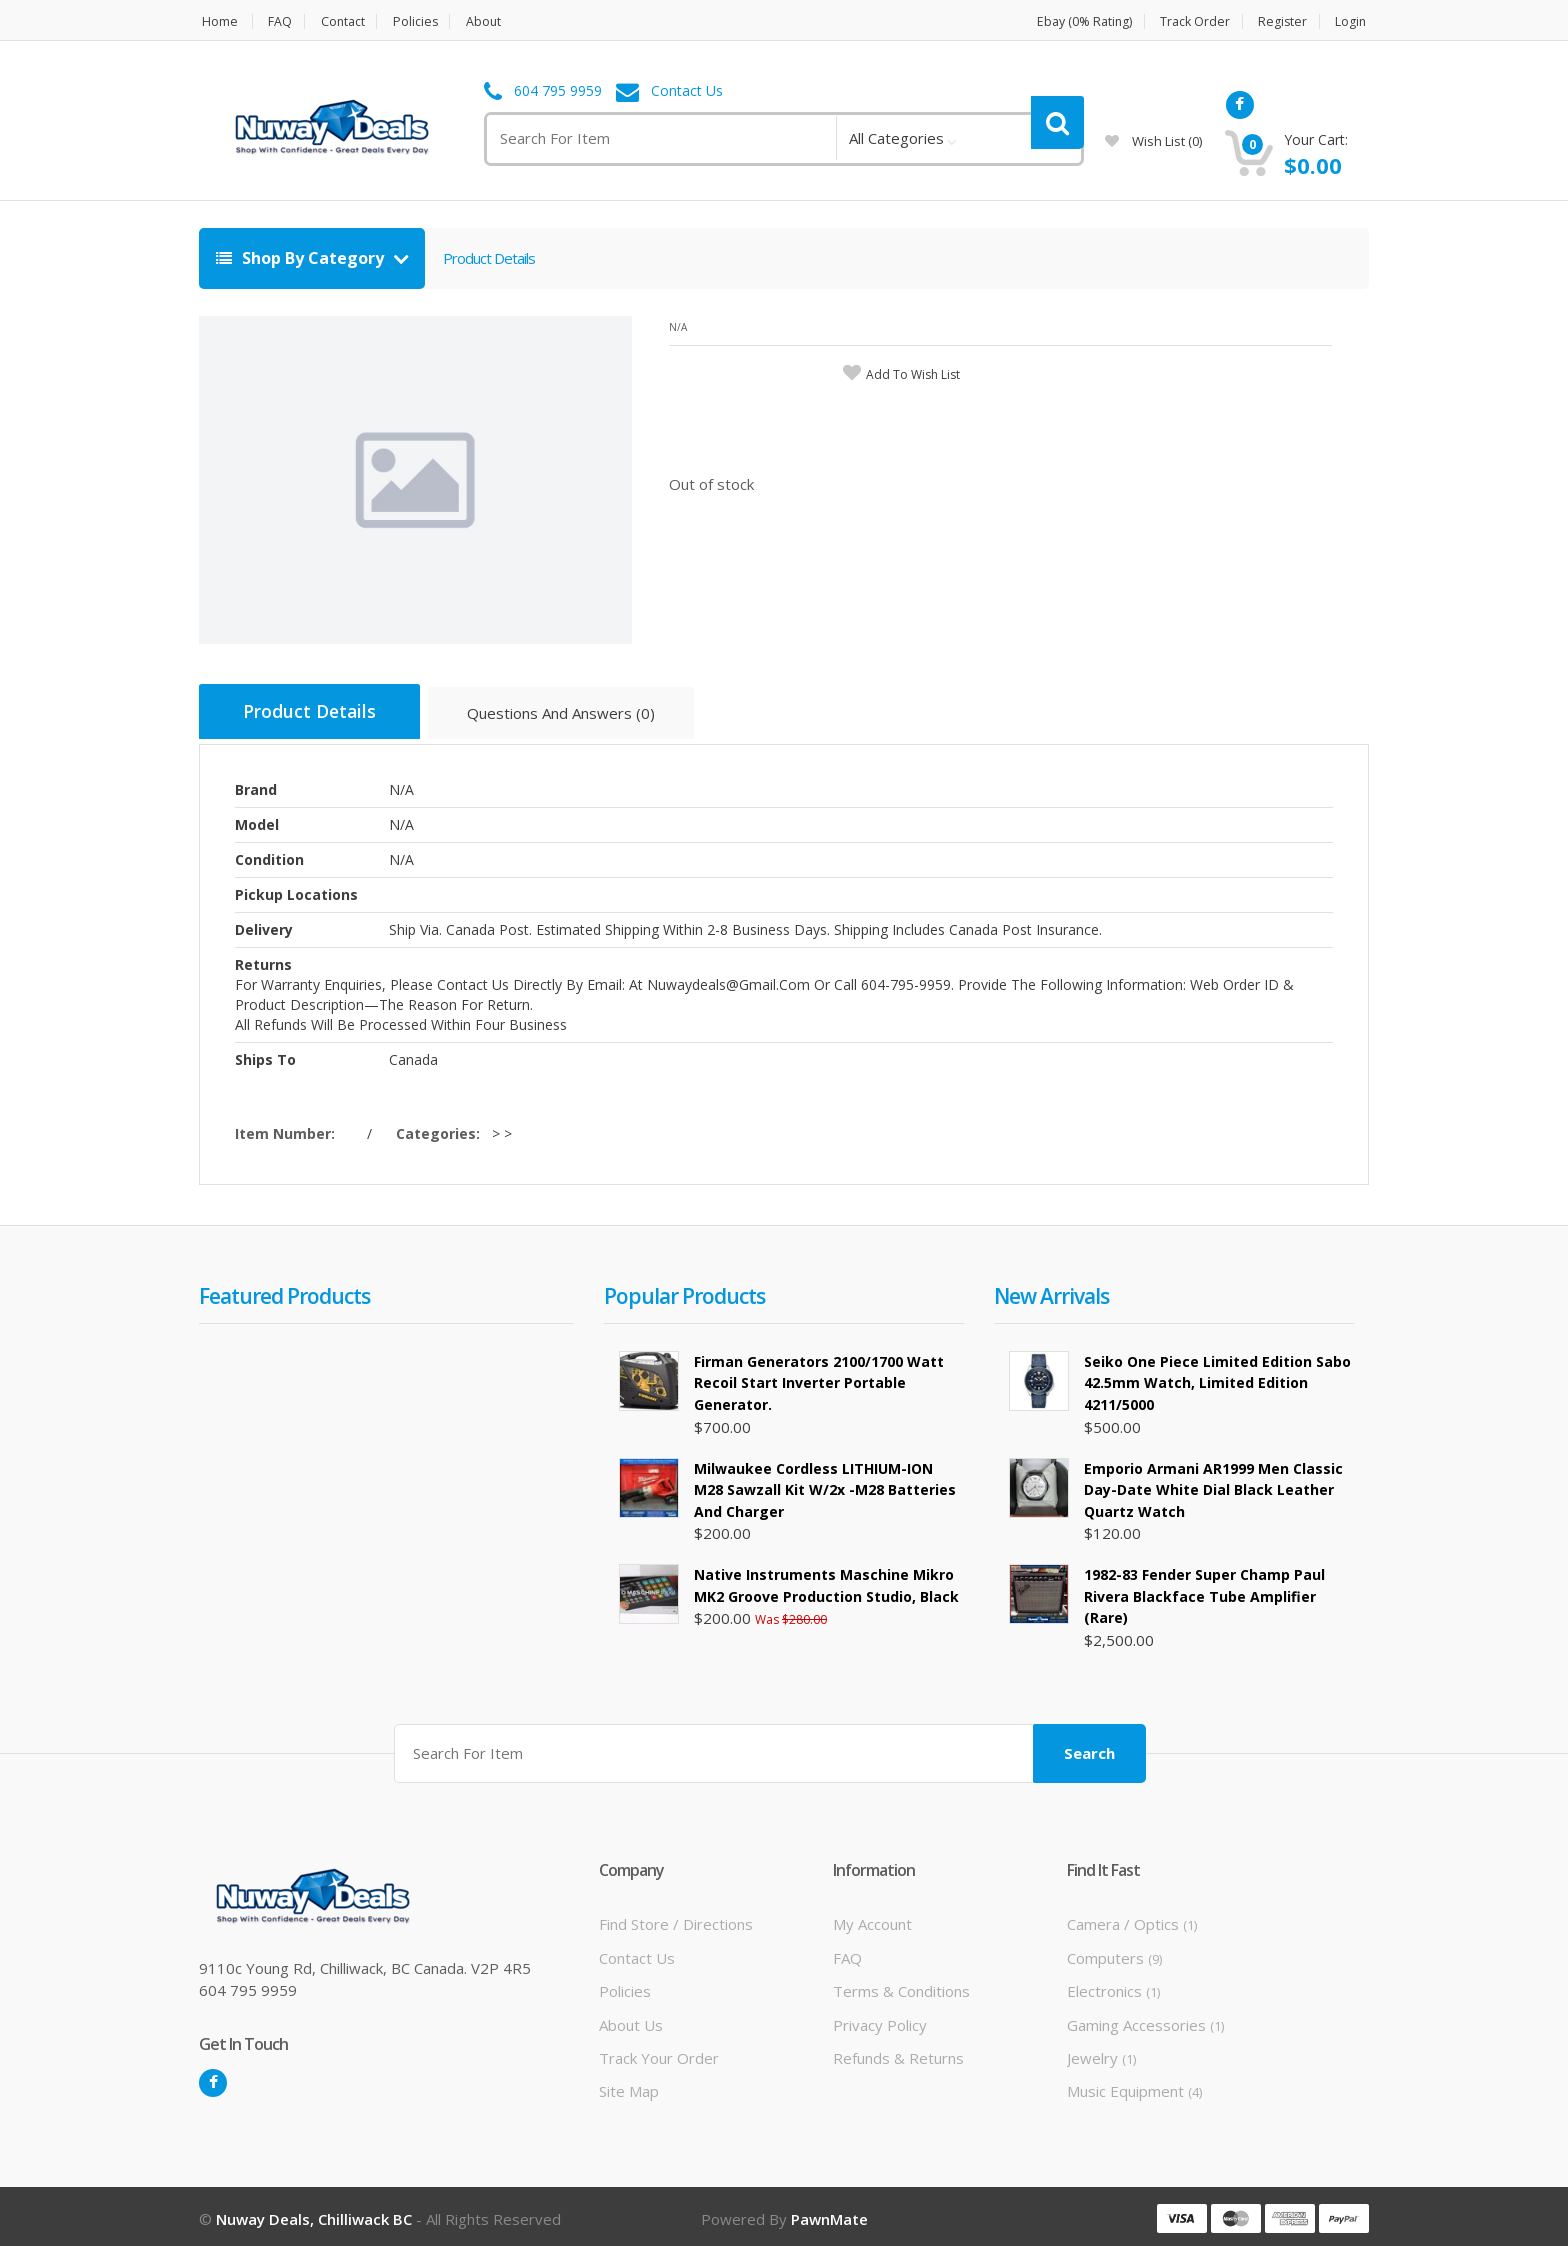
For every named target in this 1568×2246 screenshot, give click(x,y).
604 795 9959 (558, 91)
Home (217, 21)
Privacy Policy (880, 2019)
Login (1353, 21)
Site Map (629, 2086)
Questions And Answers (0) (576, 716)
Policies (424, 21)
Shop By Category (302, 258)
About (496, 21)
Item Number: (289, 1130)
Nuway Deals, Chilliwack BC (314, 2214)
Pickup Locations (296, 891)
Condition (269, 856)
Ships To (265, 1056)
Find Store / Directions (676, 1919)
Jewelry (1101, 2053)
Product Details (489, 258)
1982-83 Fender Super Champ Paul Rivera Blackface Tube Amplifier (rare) (1204, 1593)
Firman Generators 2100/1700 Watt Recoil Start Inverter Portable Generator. (819, 1380)
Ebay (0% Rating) (1073, 21)
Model (257, 821)
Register (1282, 21)
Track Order (1190, 21)
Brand (256, 786)
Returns (263, 961)
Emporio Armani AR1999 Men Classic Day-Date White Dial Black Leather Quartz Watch (1213, 1486)
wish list (1153, 141)
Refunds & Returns (898, 2053)
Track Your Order (659, 2053)
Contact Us (687, 91)
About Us (631, 2019)
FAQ (281, 21)
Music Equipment (1134, 2086)
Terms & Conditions (901, 1986)
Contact (347, 21)
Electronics (1113, 1986)
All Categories (896, 138)
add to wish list (913, 374)
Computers (1114, 1953)
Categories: (442, 1130)
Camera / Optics (1132, 1919)
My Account (872, 1919)
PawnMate (829, 2214)
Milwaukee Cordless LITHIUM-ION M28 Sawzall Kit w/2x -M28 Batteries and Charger (825, 1486)
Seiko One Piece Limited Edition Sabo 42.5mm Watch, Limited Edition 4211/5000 (1217, 1380)
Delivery (264, 926)
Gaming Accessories (1145, 2019)
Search (1089, 1748)
